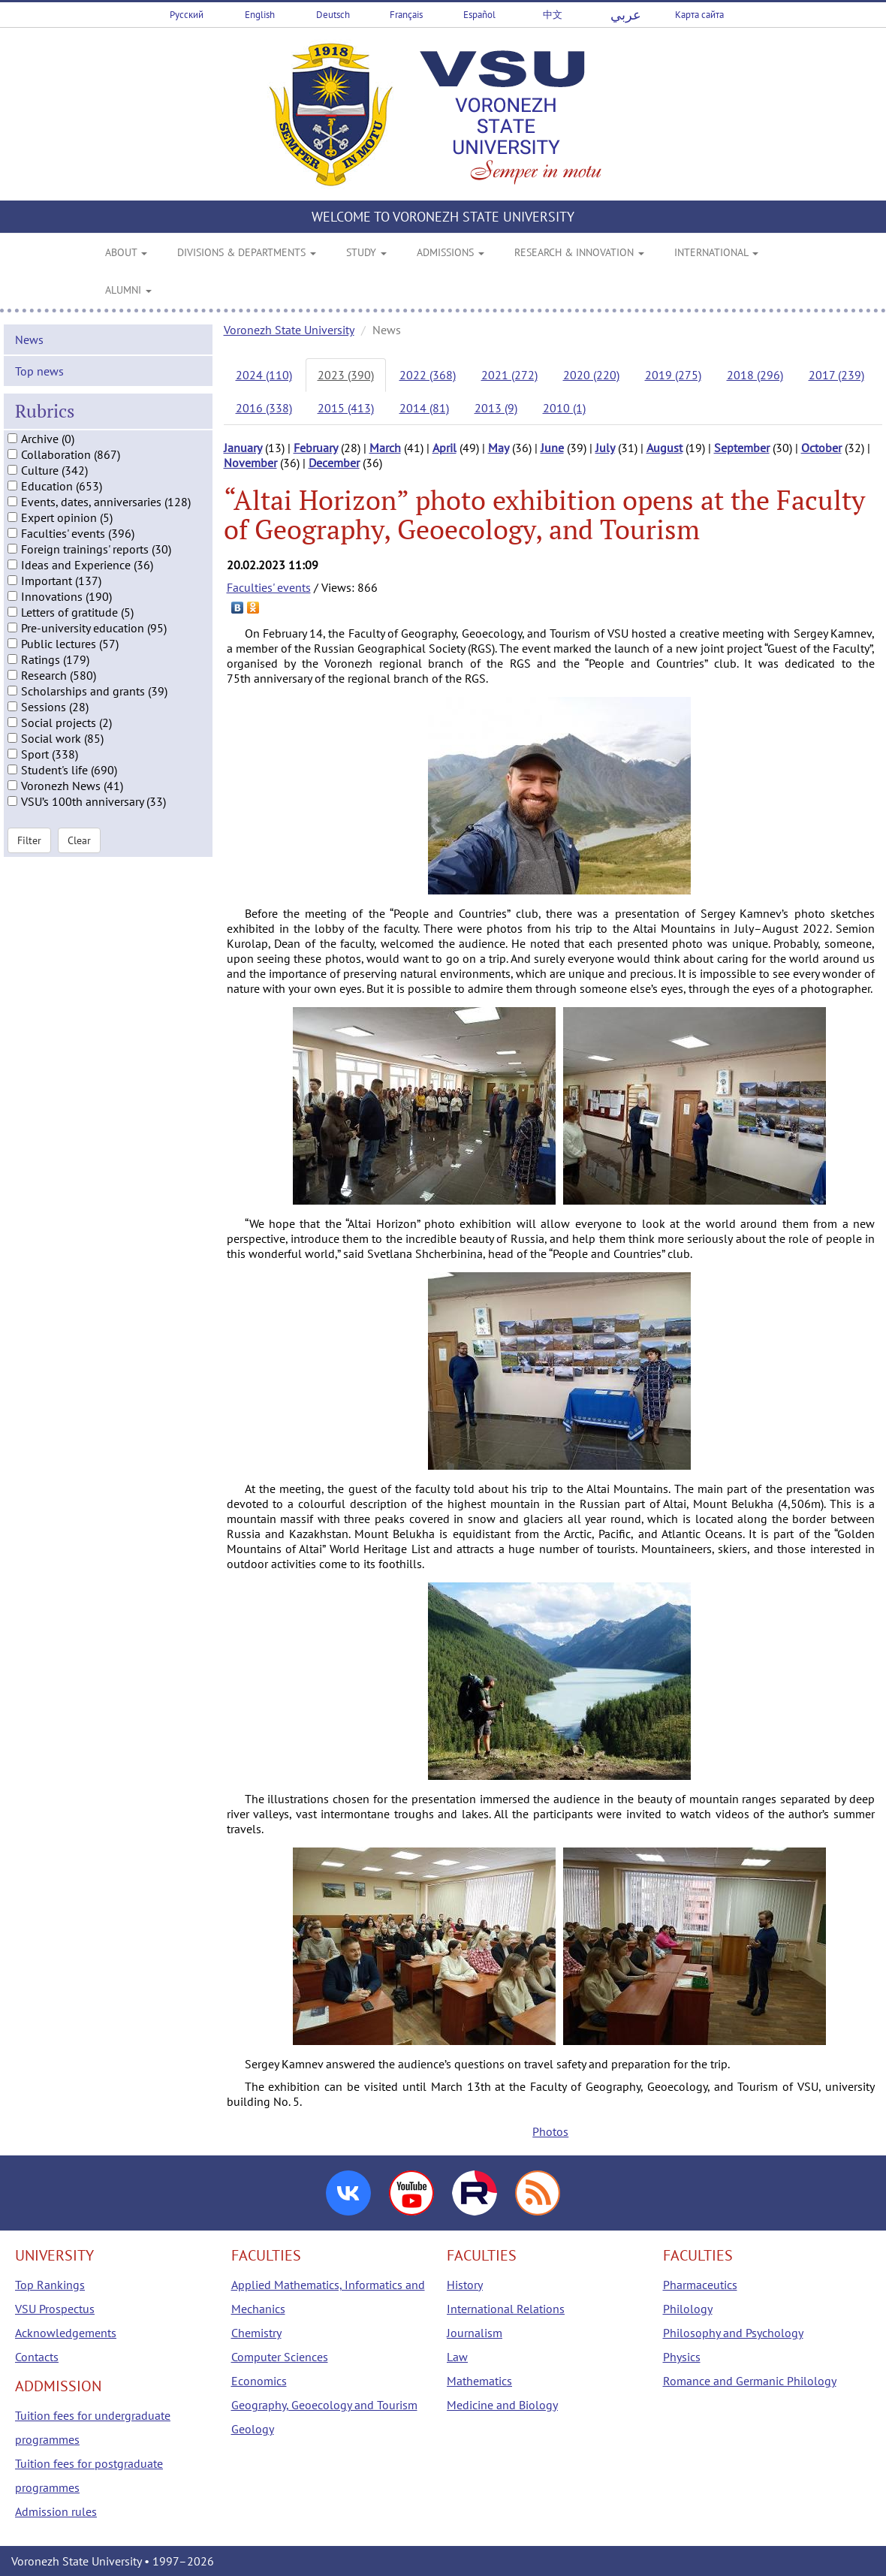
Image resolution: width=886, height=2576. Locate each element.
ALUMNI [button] (128, 290)
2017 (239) (836, 374)
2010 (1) (564, 407)
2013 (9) (496, 407)
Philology (688, 2308)
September (742, 447)
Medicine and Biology (502, 2404)
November (250, 462)
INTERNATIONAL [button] (716, 252)
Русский (186, 14)
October (821, 447)
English (260, 14)
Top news (39, 382)
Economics (259, 2380)
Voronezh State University (289, 329)
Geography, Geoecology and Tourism (324, 2404)
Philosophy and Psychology (733, 2332)
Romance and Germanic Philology (749, 2380)
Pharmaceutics (700, 2284)
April (444, 447)
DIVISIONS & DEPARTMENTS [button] (246, 252)
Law (457, 2356)
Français (406, 14)
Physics (682, 2356)
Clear (79, 851)
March (385, 447)
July (605, 447)
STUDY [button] (366, 252)
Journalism (474, 2332)
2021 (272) (509, 374)
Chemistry (256, 2332)
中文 (552, 14)
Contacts (37, 2356)
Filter (29, 851)
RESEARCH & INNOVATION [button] (579, 252)
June (552, 447)
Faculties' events (269, 587)
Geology (252, 2428)
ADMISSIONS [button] (450, 252)
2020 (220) (591, 374)
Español (479, 14)
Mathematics (479, 2380)
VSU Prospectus (55, 2308)
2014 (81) (424, 407)
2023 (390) (346, 374)
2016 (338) (264, 407)
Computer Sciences (279, 2356)
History (465, 2284)
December (334, 462)
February (316, 447)
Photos (550, 2131)
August (664, 447)
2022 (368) (427, 374)
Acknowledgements (65, 2332)
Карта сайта (699, 14)
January (243, 447)
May (498, 447)
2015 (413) (346, 407)
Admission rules (56, 2511)
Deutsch (333, 14)
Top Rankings (50, 2284)
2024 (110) (264, 374)
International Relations (506, 2308)
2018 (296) (755, 374)
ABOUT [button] (126, 252)
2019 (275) (673, 374)
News (29, 350)
